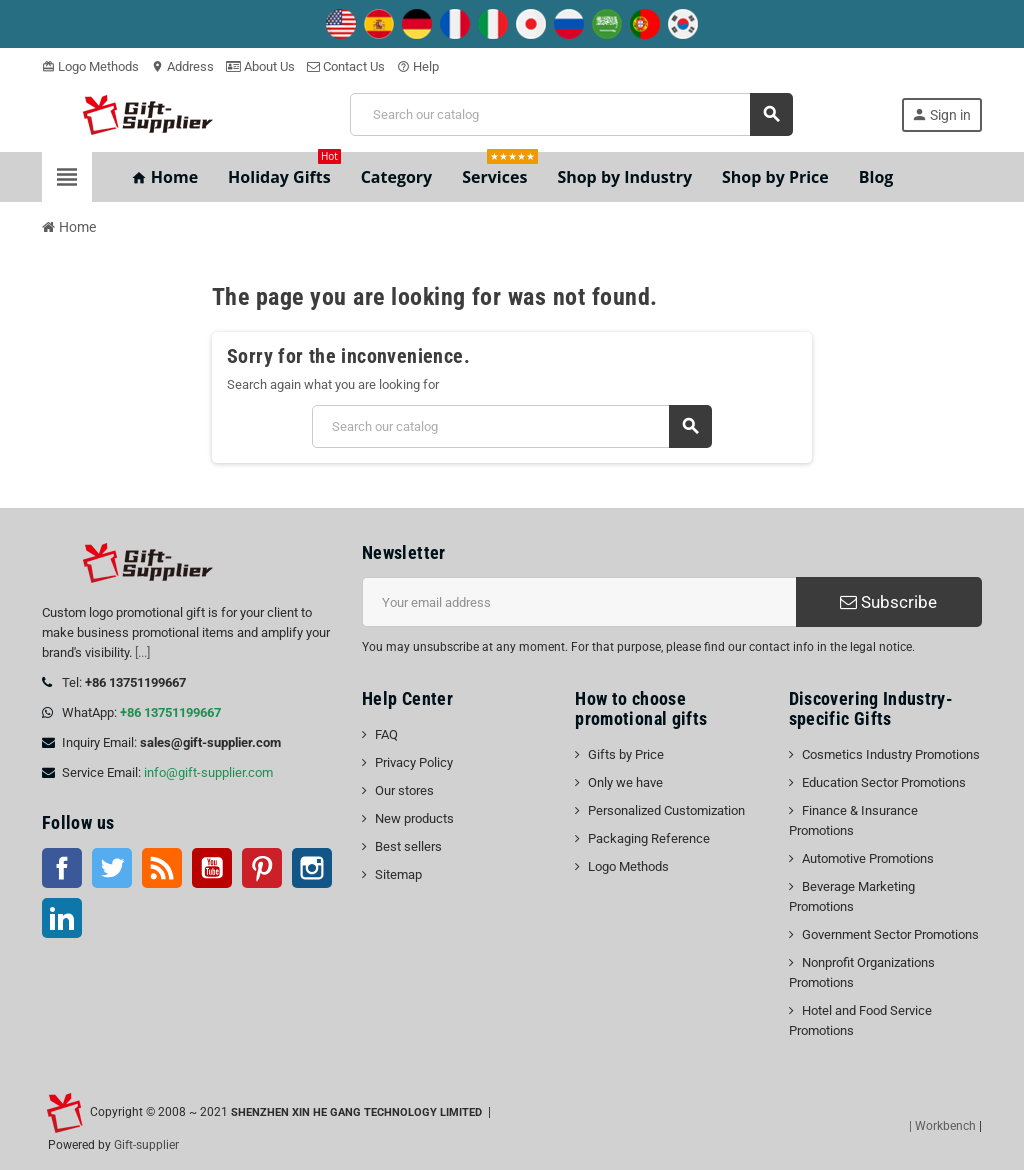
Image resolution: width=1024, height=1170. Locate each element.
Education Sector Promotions (884, 782)
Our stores (404, 790)
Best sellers (408, 846)
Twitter (112, 868)
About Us (260, 66)
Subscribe (888, 602)
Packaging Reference (649, 838)
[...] (142, 652)
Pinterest (262, 868)
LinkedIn (62, 918)
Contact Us (346, 66)
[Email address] (579, 602)
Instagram (312, 868)
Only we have (625, 782)
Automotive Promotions (868, 858)
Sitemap (398, 874)
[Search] (570, 114)
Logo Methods (90, 66)
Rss (162, 868)
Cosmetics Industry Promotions (891, 754)
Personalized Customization (666, 810)
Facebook (62, 868)
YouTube (212, 868)
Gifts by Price (626, 754)
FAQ (386, 734)
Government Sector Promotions (890, 934)
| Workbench (942, 1126)
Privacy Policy (414, 762)
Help (418, 66)
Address (182, 66)
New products (414, 818)
